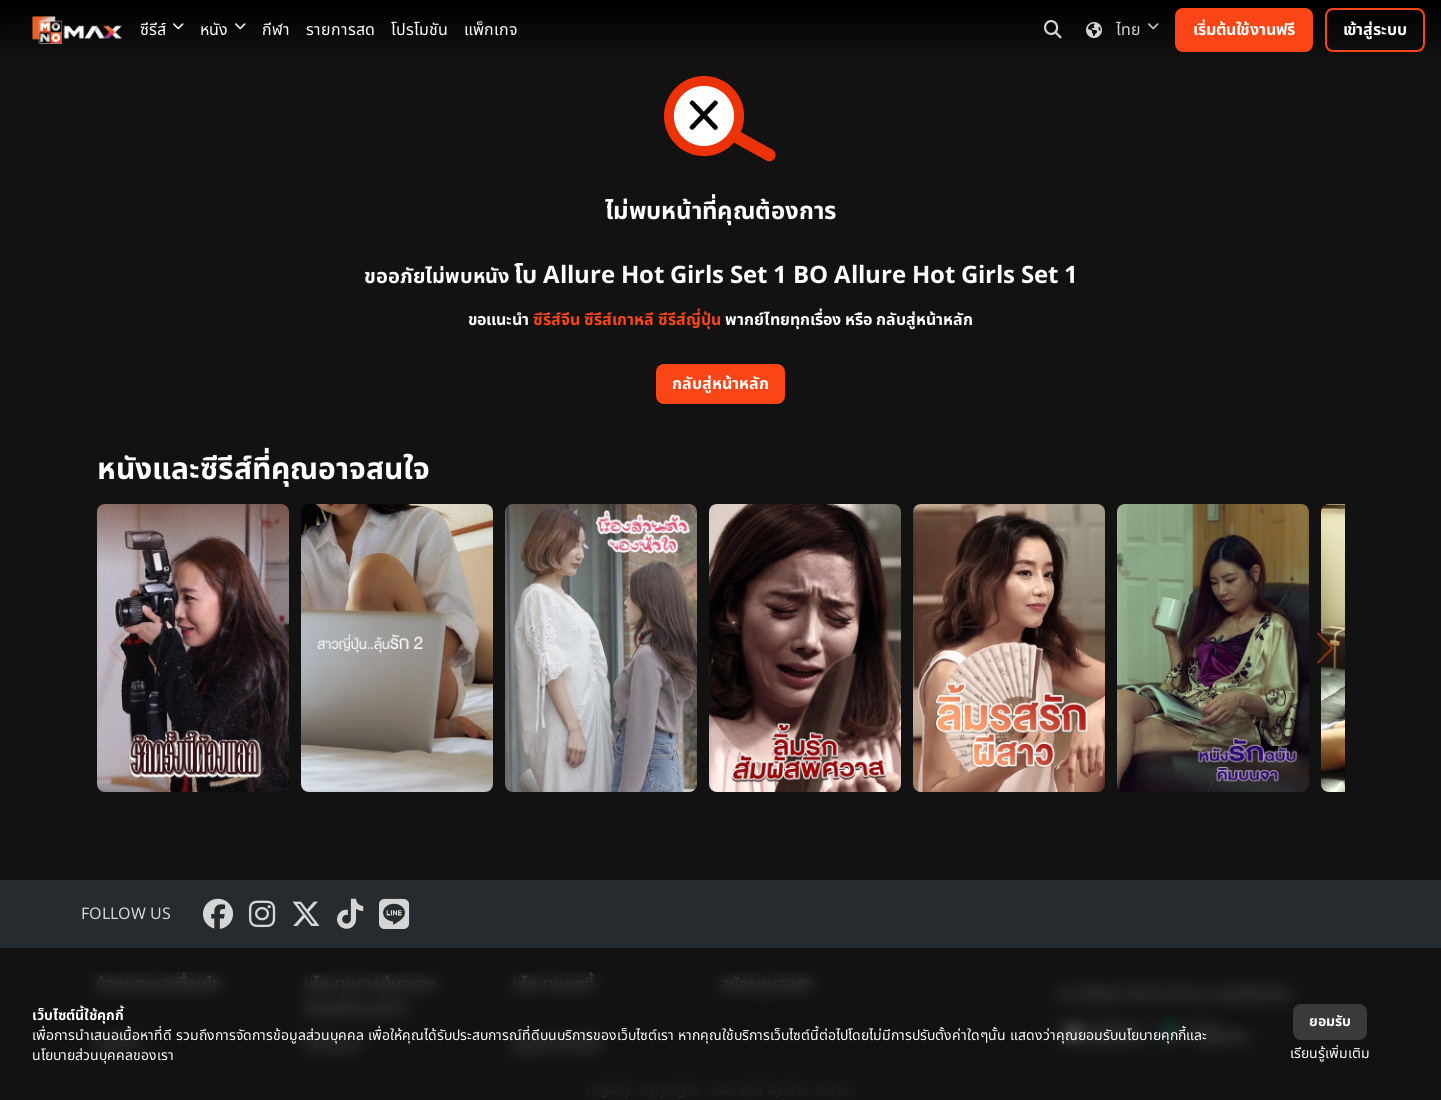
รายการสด (340, 30)
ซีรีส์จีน (556, 320)
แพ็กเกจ (491, 30)
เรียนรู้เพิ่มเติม (1330, 1053)
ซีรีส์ (162, 30)
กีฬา (276, 30)
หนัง (223, 30)
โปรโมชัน (419, 30)
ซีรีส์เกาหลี (619, 320)
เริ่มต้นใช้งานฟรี (1244, 30)
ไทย (1118, 30)
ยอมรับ (1330, 1021)
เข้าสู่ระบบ (1375, 30)
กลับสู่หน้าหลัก (720, 384)
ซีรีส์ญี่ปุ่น (689, 320)
